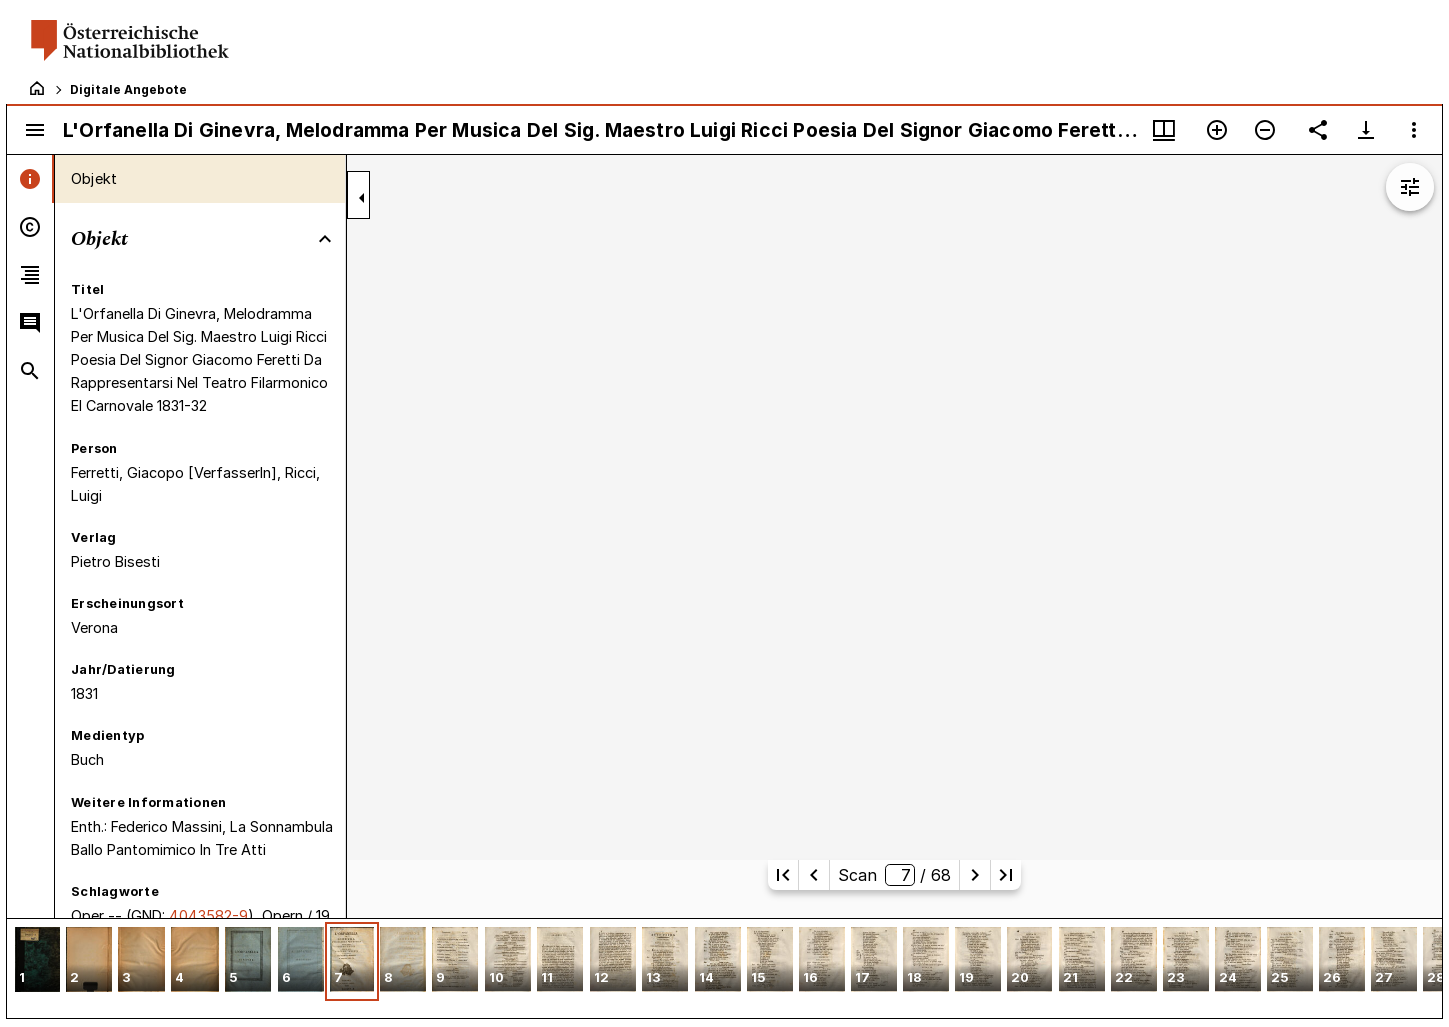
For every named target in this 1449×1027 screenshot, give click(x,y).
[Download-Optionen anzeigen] (1366, 130)
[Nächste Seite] (975, 875)
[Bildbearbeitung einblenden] (1410, 187)
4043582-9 (208, 915)
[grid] (724, 968)
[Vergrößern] (1217, 130)
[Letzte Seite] (1006, 875)
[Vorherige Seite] (814, 875)
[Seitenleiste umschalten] (35, 130)
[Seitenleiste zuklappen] (362, 198)
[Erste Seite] (783, 875)
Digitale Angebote (128, 89)
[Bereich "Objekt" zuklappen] (325, 239)
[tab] (30, 179)
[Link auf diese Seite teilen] (1318, 130)
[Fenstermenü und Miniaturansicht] (1164, 130)
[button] (37, 961)
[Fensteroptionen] (1414, 130)
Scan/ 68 (894, 875)
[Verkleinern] (1265, 130)
